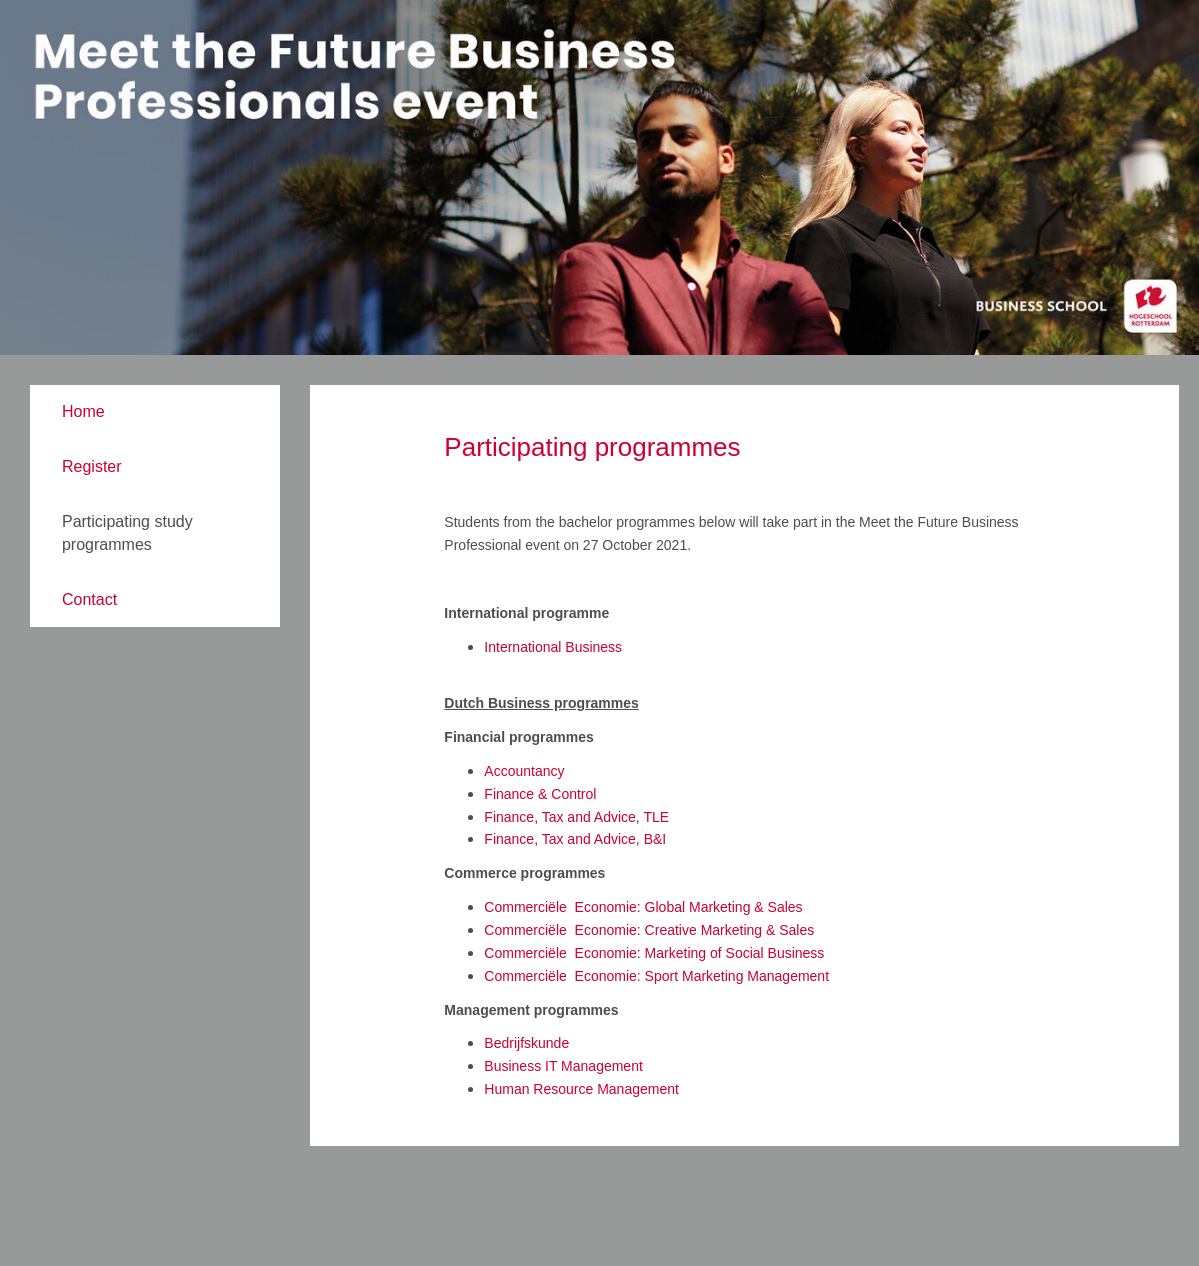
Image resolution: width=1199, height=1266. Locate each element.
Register (92, 466)
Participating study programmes (127, 533)
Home (83, 411)
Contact (89, 599)
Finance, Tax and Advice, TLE (576, 817)
